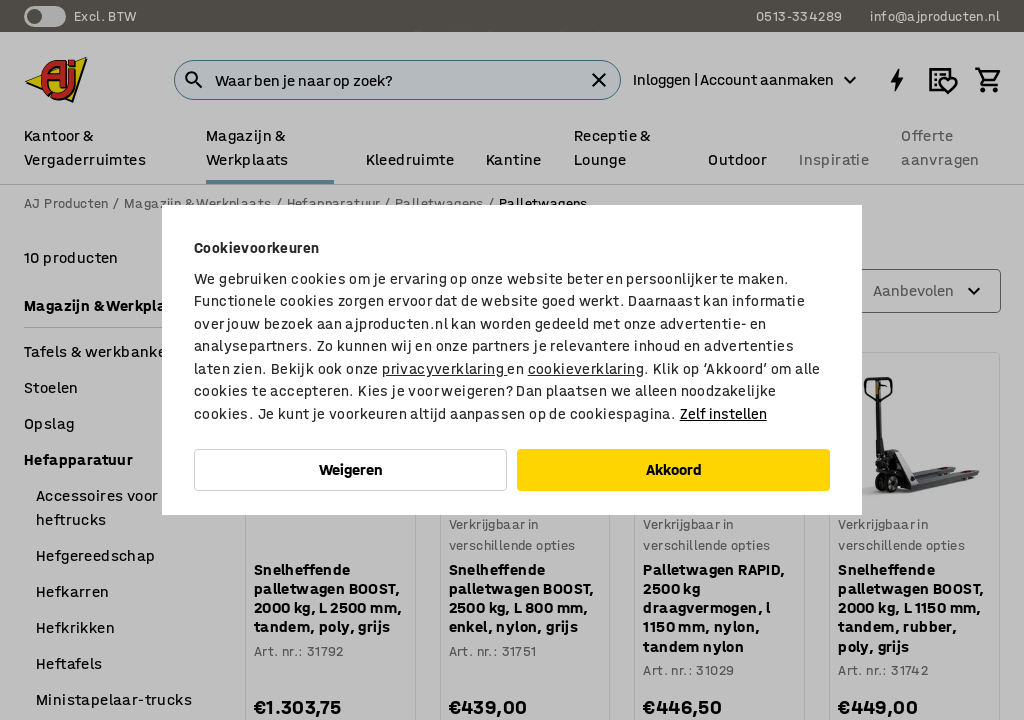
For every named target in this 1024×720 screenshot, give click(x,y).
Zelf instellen (723, 414)
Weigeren (351, 469)
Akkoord (674, 469)
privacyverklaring (444, 369)
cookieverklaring (586, 369)
